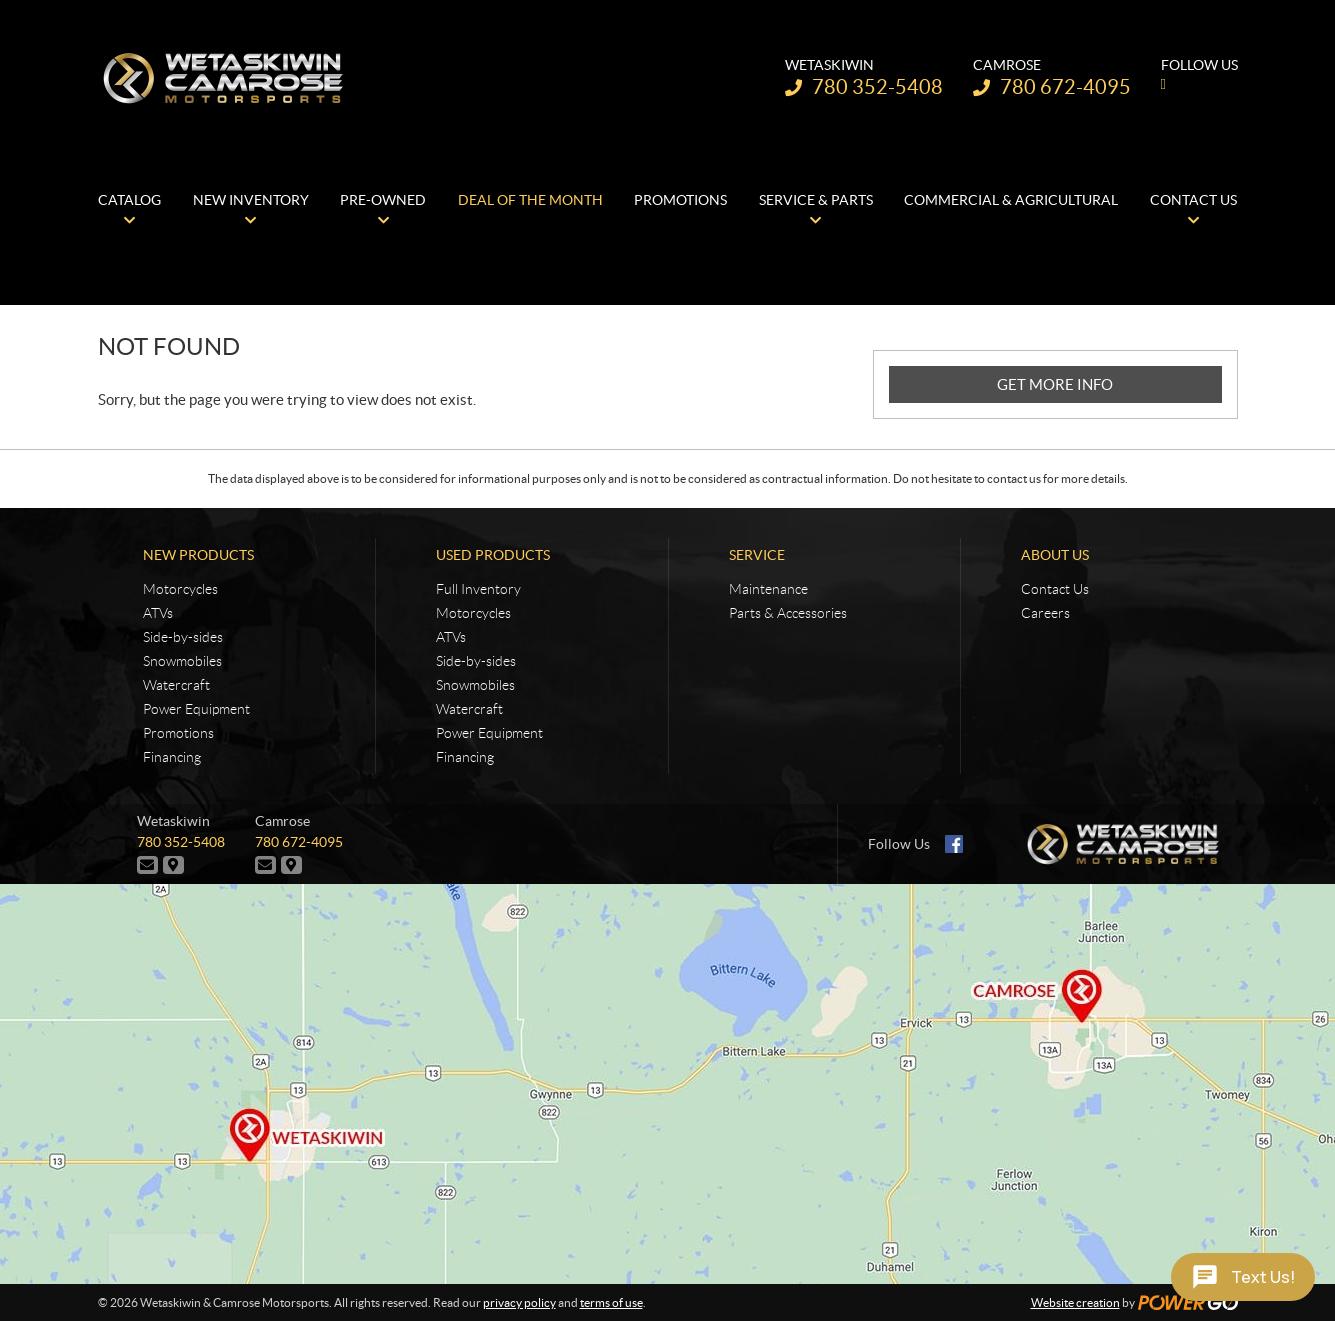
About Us (1055, 555)
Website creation (1075, 1302)
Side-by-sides (183, 637)
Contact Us (1055, 589)
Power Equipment (196, 709)
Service (757, 555)
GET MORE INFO (1055, 384)
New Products (198, 555)
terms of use (611, 1302)
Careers (1045, 613)
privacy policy (519, 1302)
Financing (172, 757)
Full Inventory (478, 589)
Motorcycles (180, 589)
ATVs (158, 613)
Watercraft (176, 685)
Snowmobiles (182, 661)
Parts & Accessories (788, 613)
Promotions (178, 733)
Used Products (493, 555)
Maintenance (768, 589)
